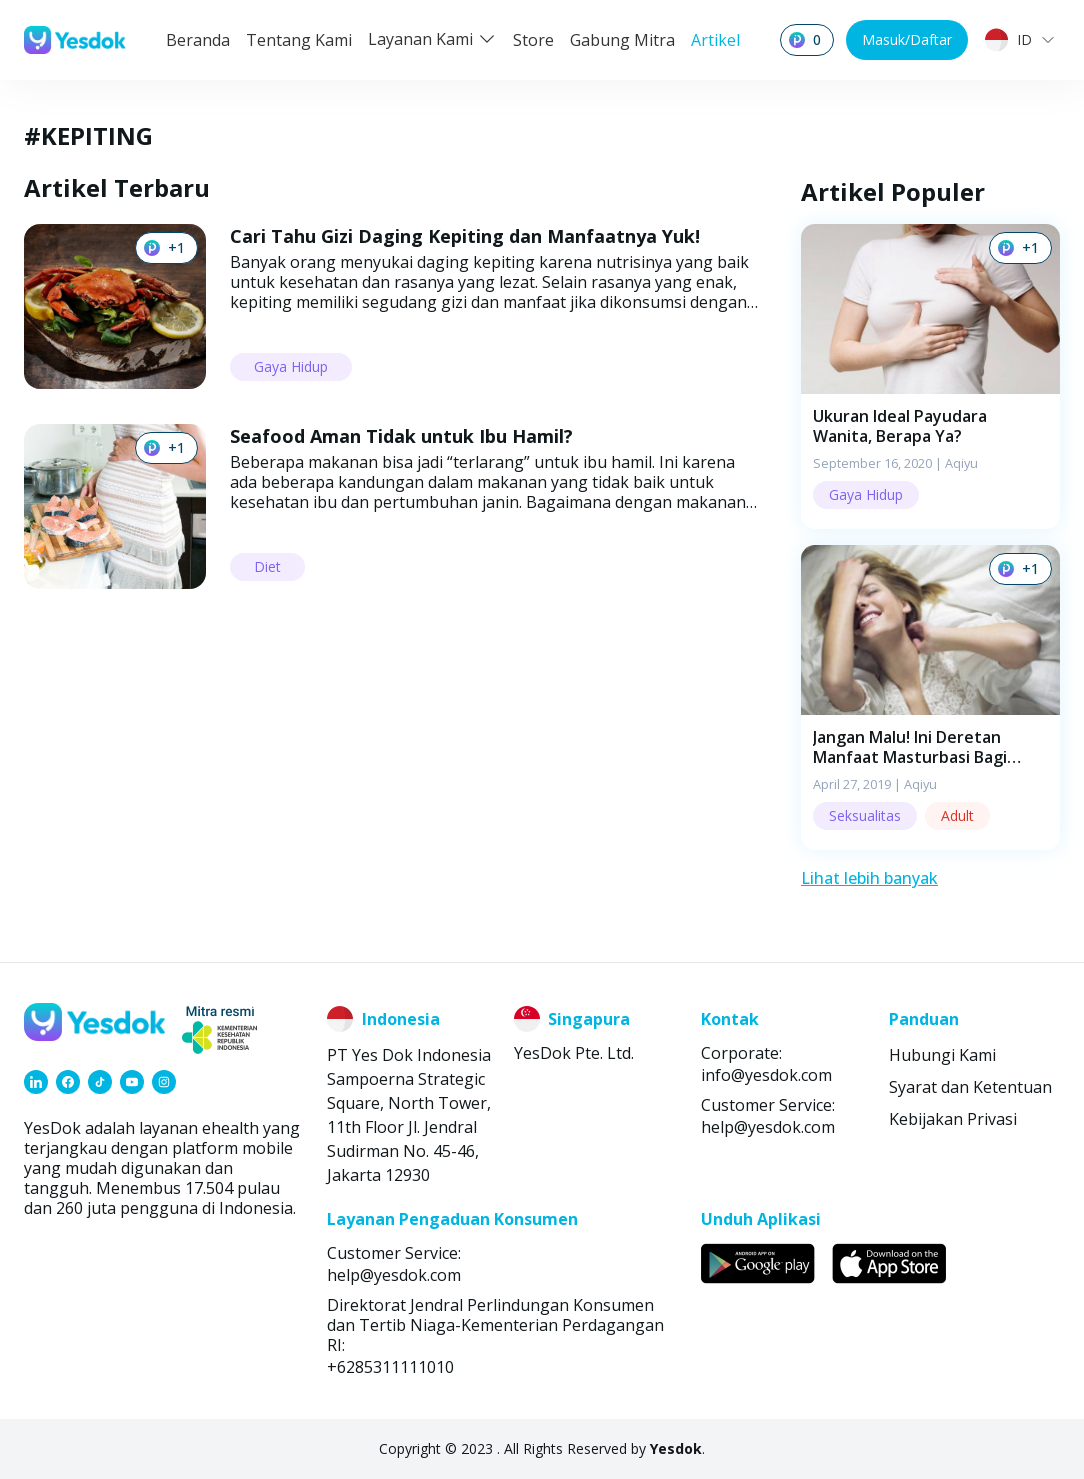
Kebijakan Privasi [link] (953, 1119)
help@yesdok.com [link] (768, 1127)
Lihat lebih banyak (869, 878)
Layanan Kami (432, 39)
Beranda (198, 40)
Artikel (715, 40)
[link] (36, 1082)
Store (533, 40)
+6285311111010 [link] (390, 1367)
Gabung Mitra (622, 40)
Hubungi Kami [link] (942, 1055)
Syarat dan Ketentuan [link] (970, 1087)
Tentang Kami (299, 40)
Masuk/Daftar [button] (907, 39)
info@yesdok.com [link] (766, 1075)
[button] (930, 376)
